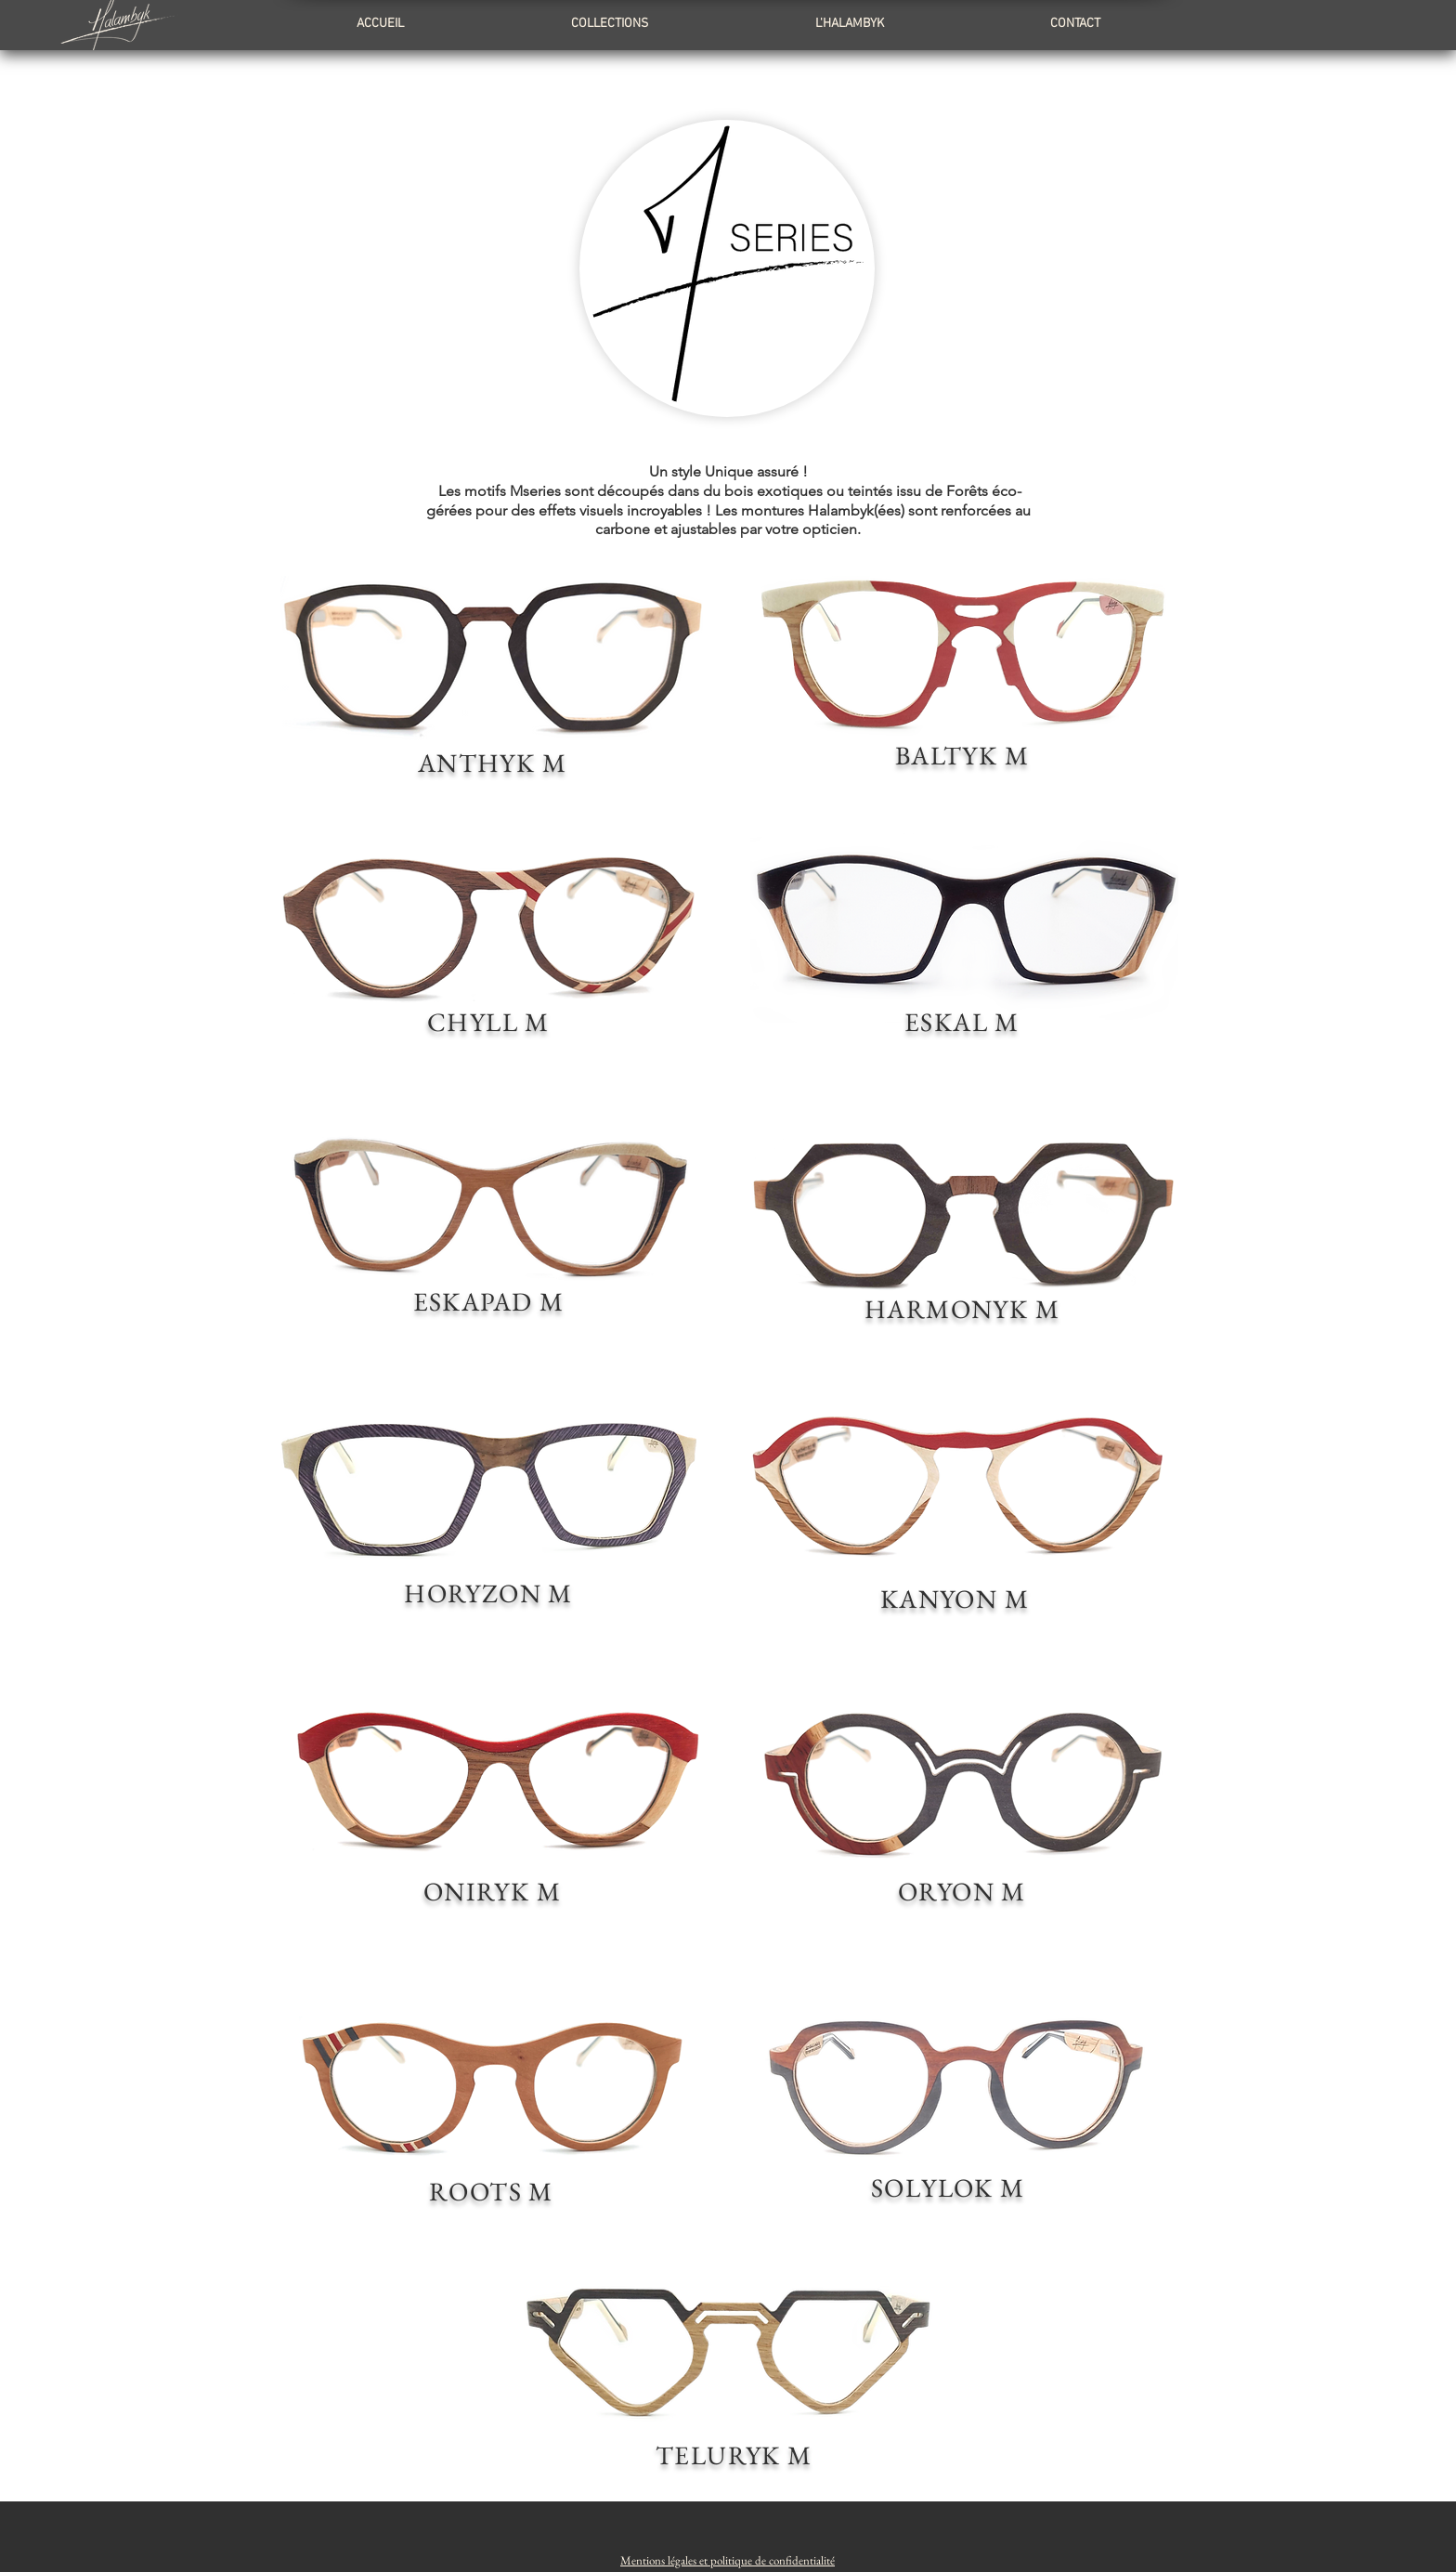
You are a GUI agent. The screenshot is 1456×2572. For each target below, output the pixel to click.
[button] (727, 2560)
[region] (492, 683)
